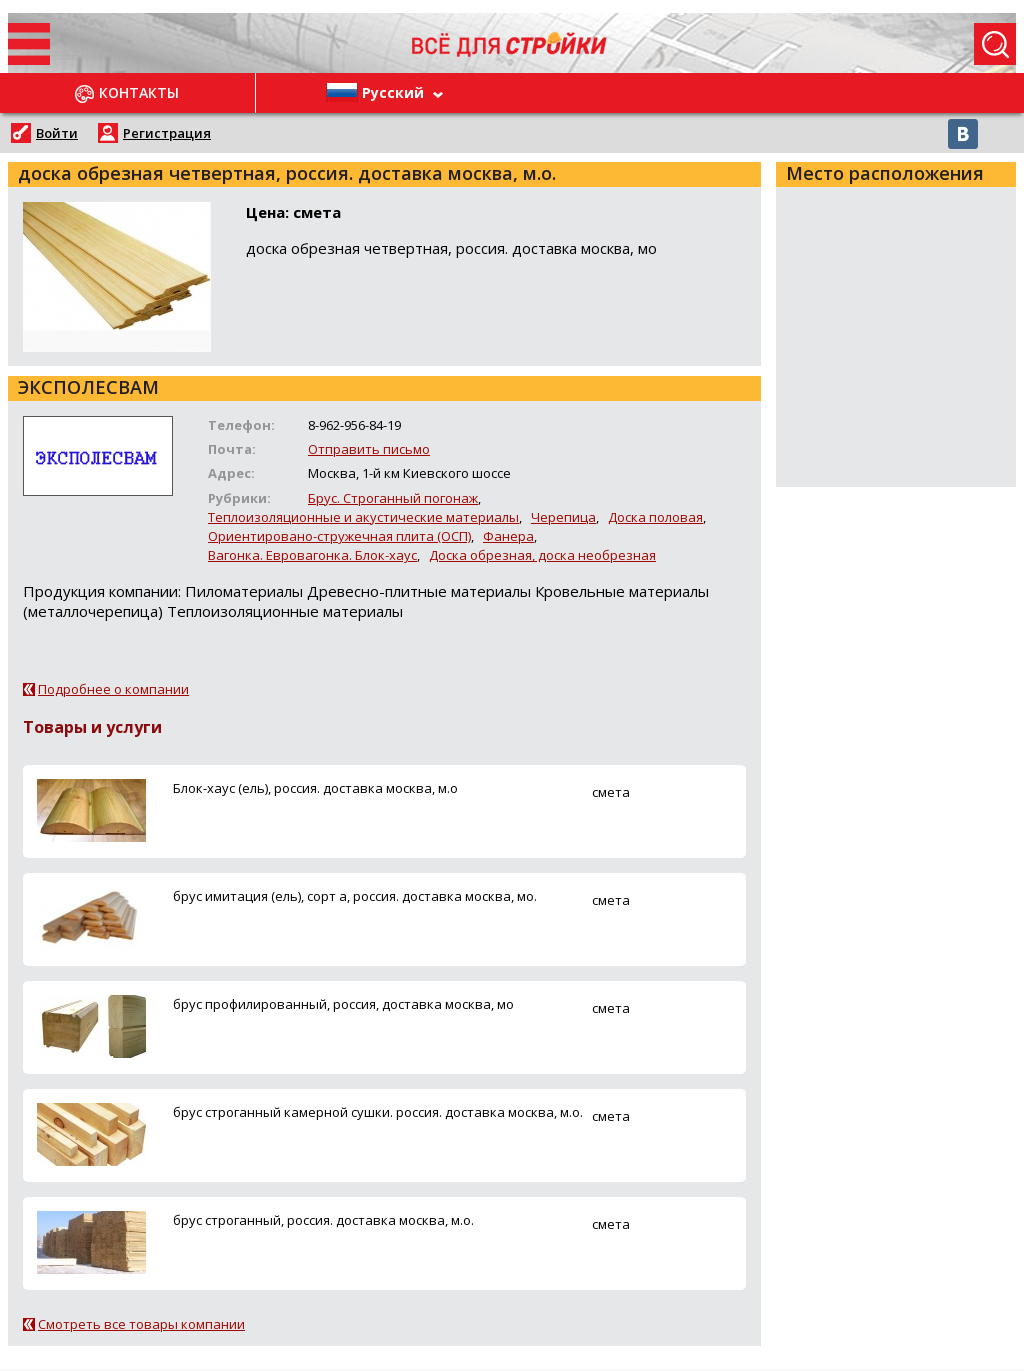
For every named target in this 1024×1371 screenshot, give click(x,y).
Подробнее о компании (113, 689)
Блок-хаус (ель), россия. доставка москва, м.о (315, 788)
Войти (57, 133)
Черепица (563, 517)
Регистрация (167, 133)
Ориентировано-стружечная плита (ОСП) (339, 536)
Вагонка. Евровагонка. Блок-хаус (312, 555)
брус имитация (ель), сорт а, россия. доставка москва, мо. (355, 896)
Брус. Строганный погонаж (393, 498)
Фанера (508, 536)
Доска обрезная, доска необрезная (542, 555)
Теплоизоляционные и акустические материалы (363, 517)
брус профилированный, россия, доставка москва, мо (343, 1004)
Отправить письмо (369, 449)
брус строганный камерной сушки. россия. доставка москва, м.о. (378, 1112)
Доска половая (655, 517)
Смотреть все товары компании (141, 1324)
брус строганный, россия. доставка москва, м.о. (323, 1220)
